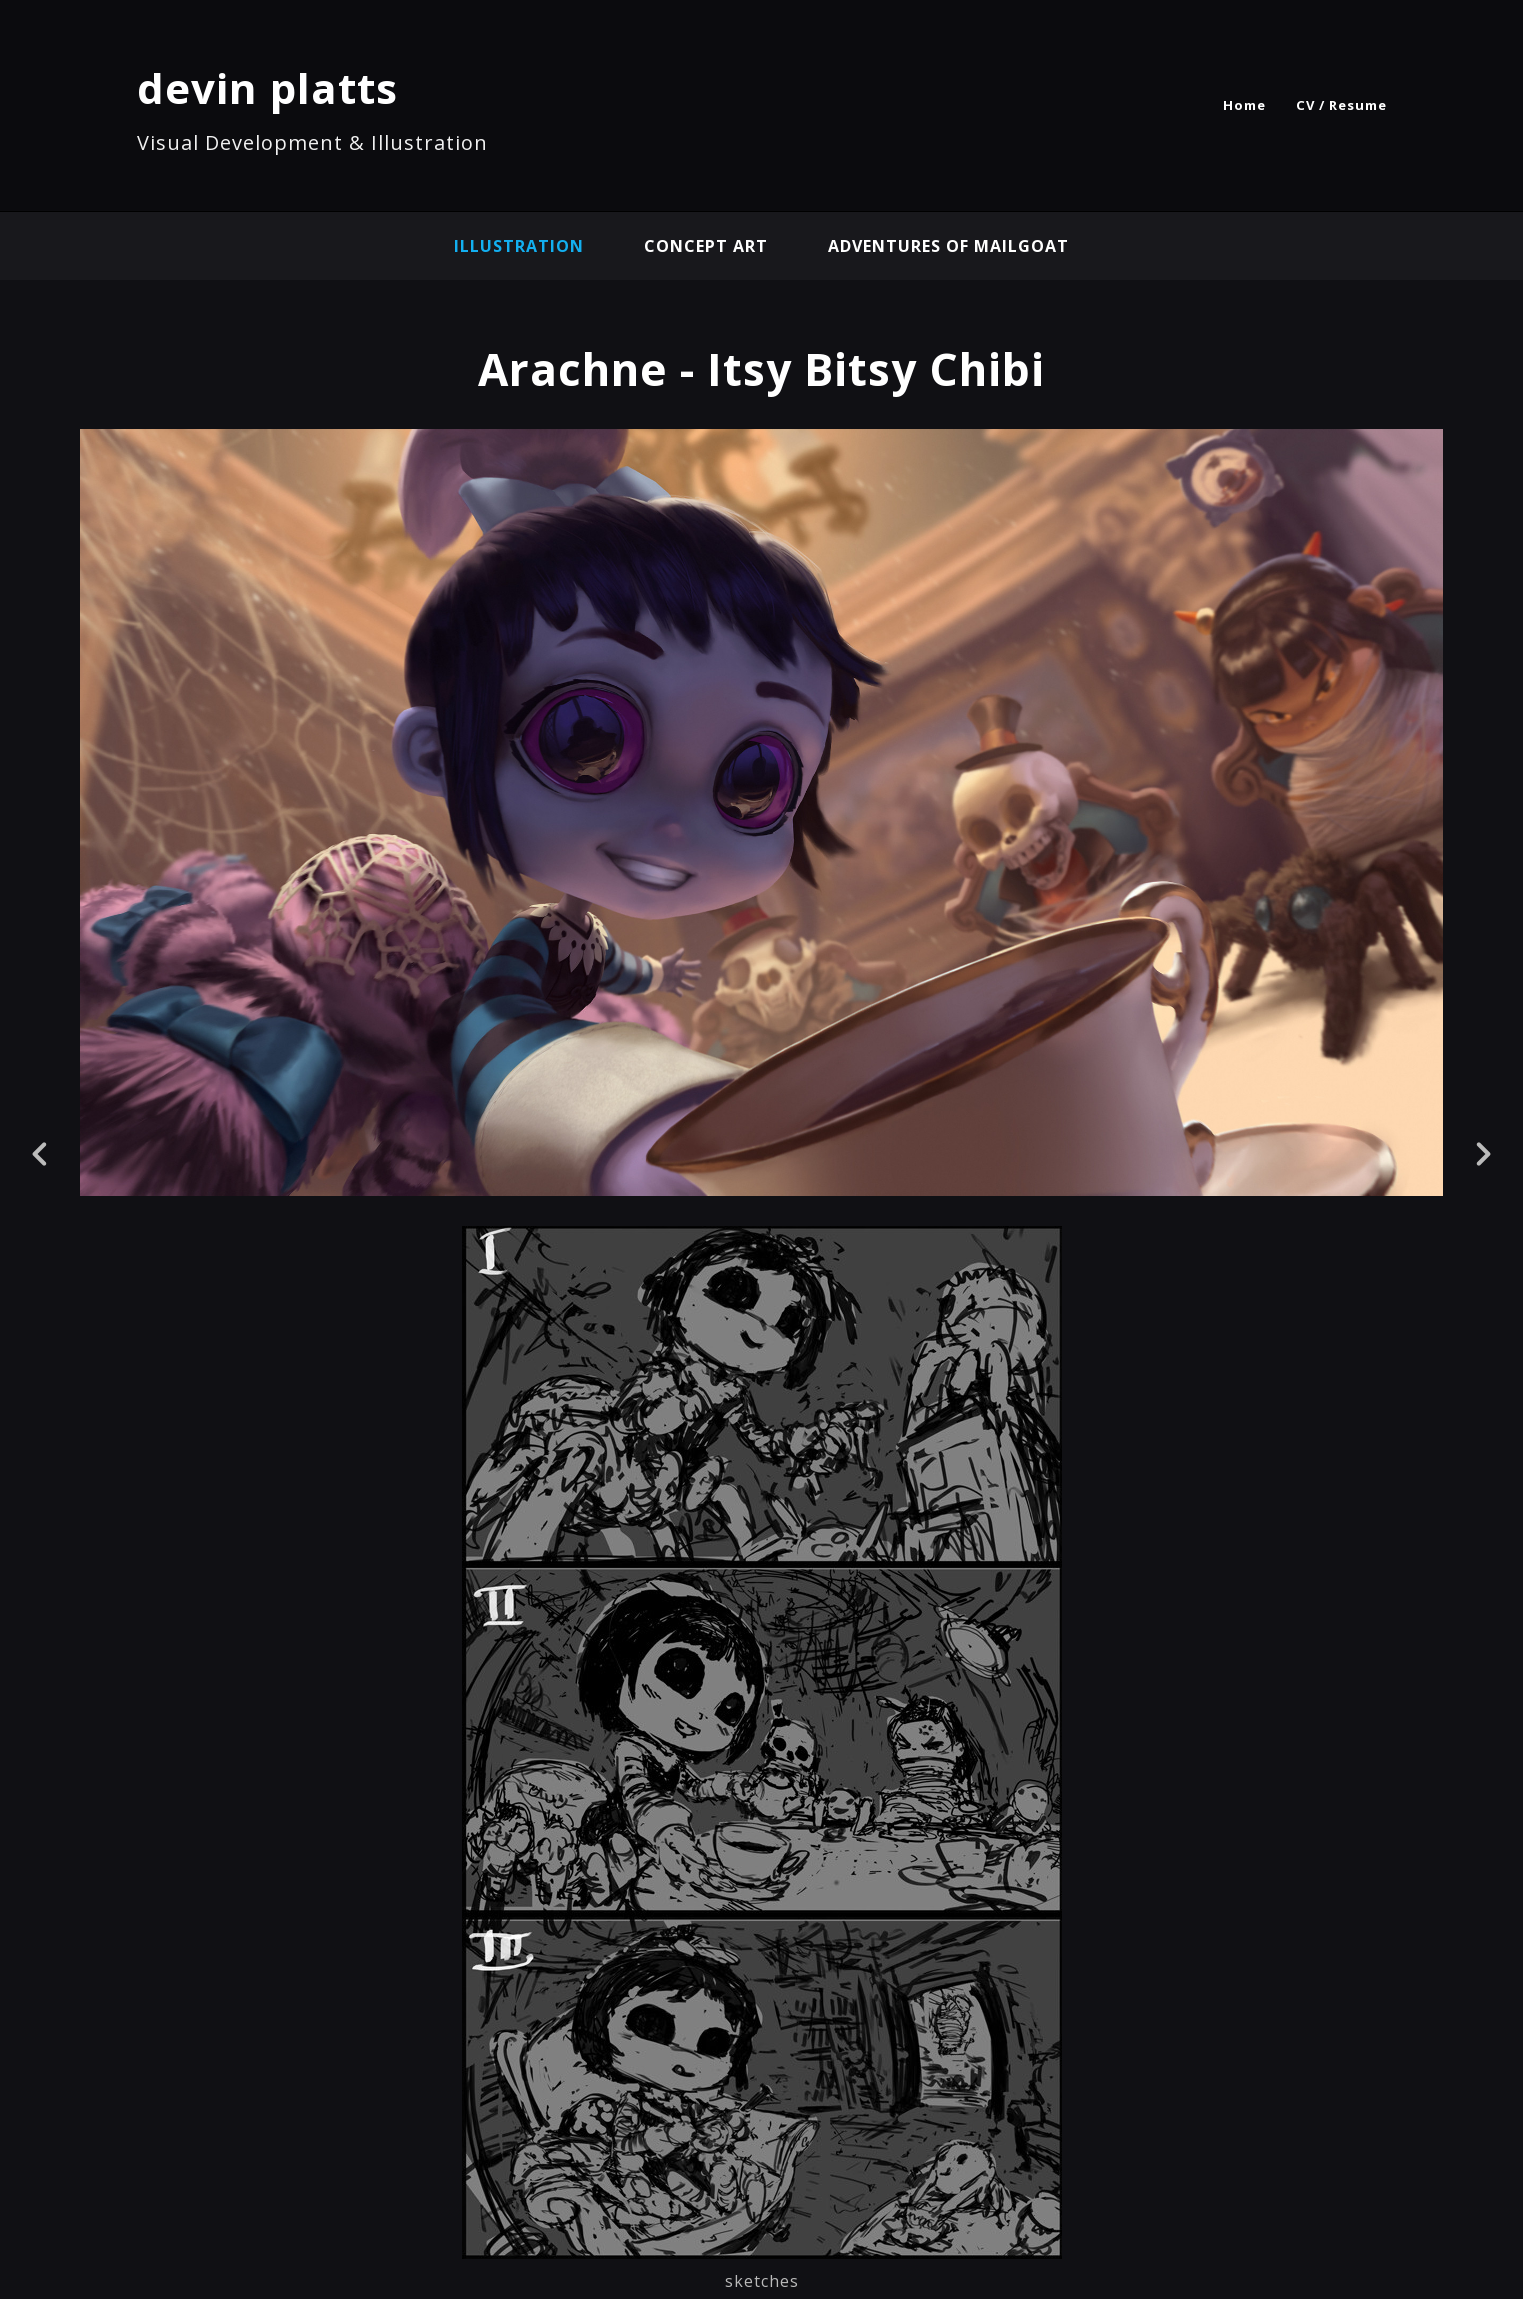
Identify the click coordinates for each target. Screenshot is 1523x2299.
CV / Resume (1341, 105)
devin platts (267, 87)
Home (1244, 105)
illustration (519, 246)
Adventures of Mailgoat (948, 246)
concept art (706, 246)
